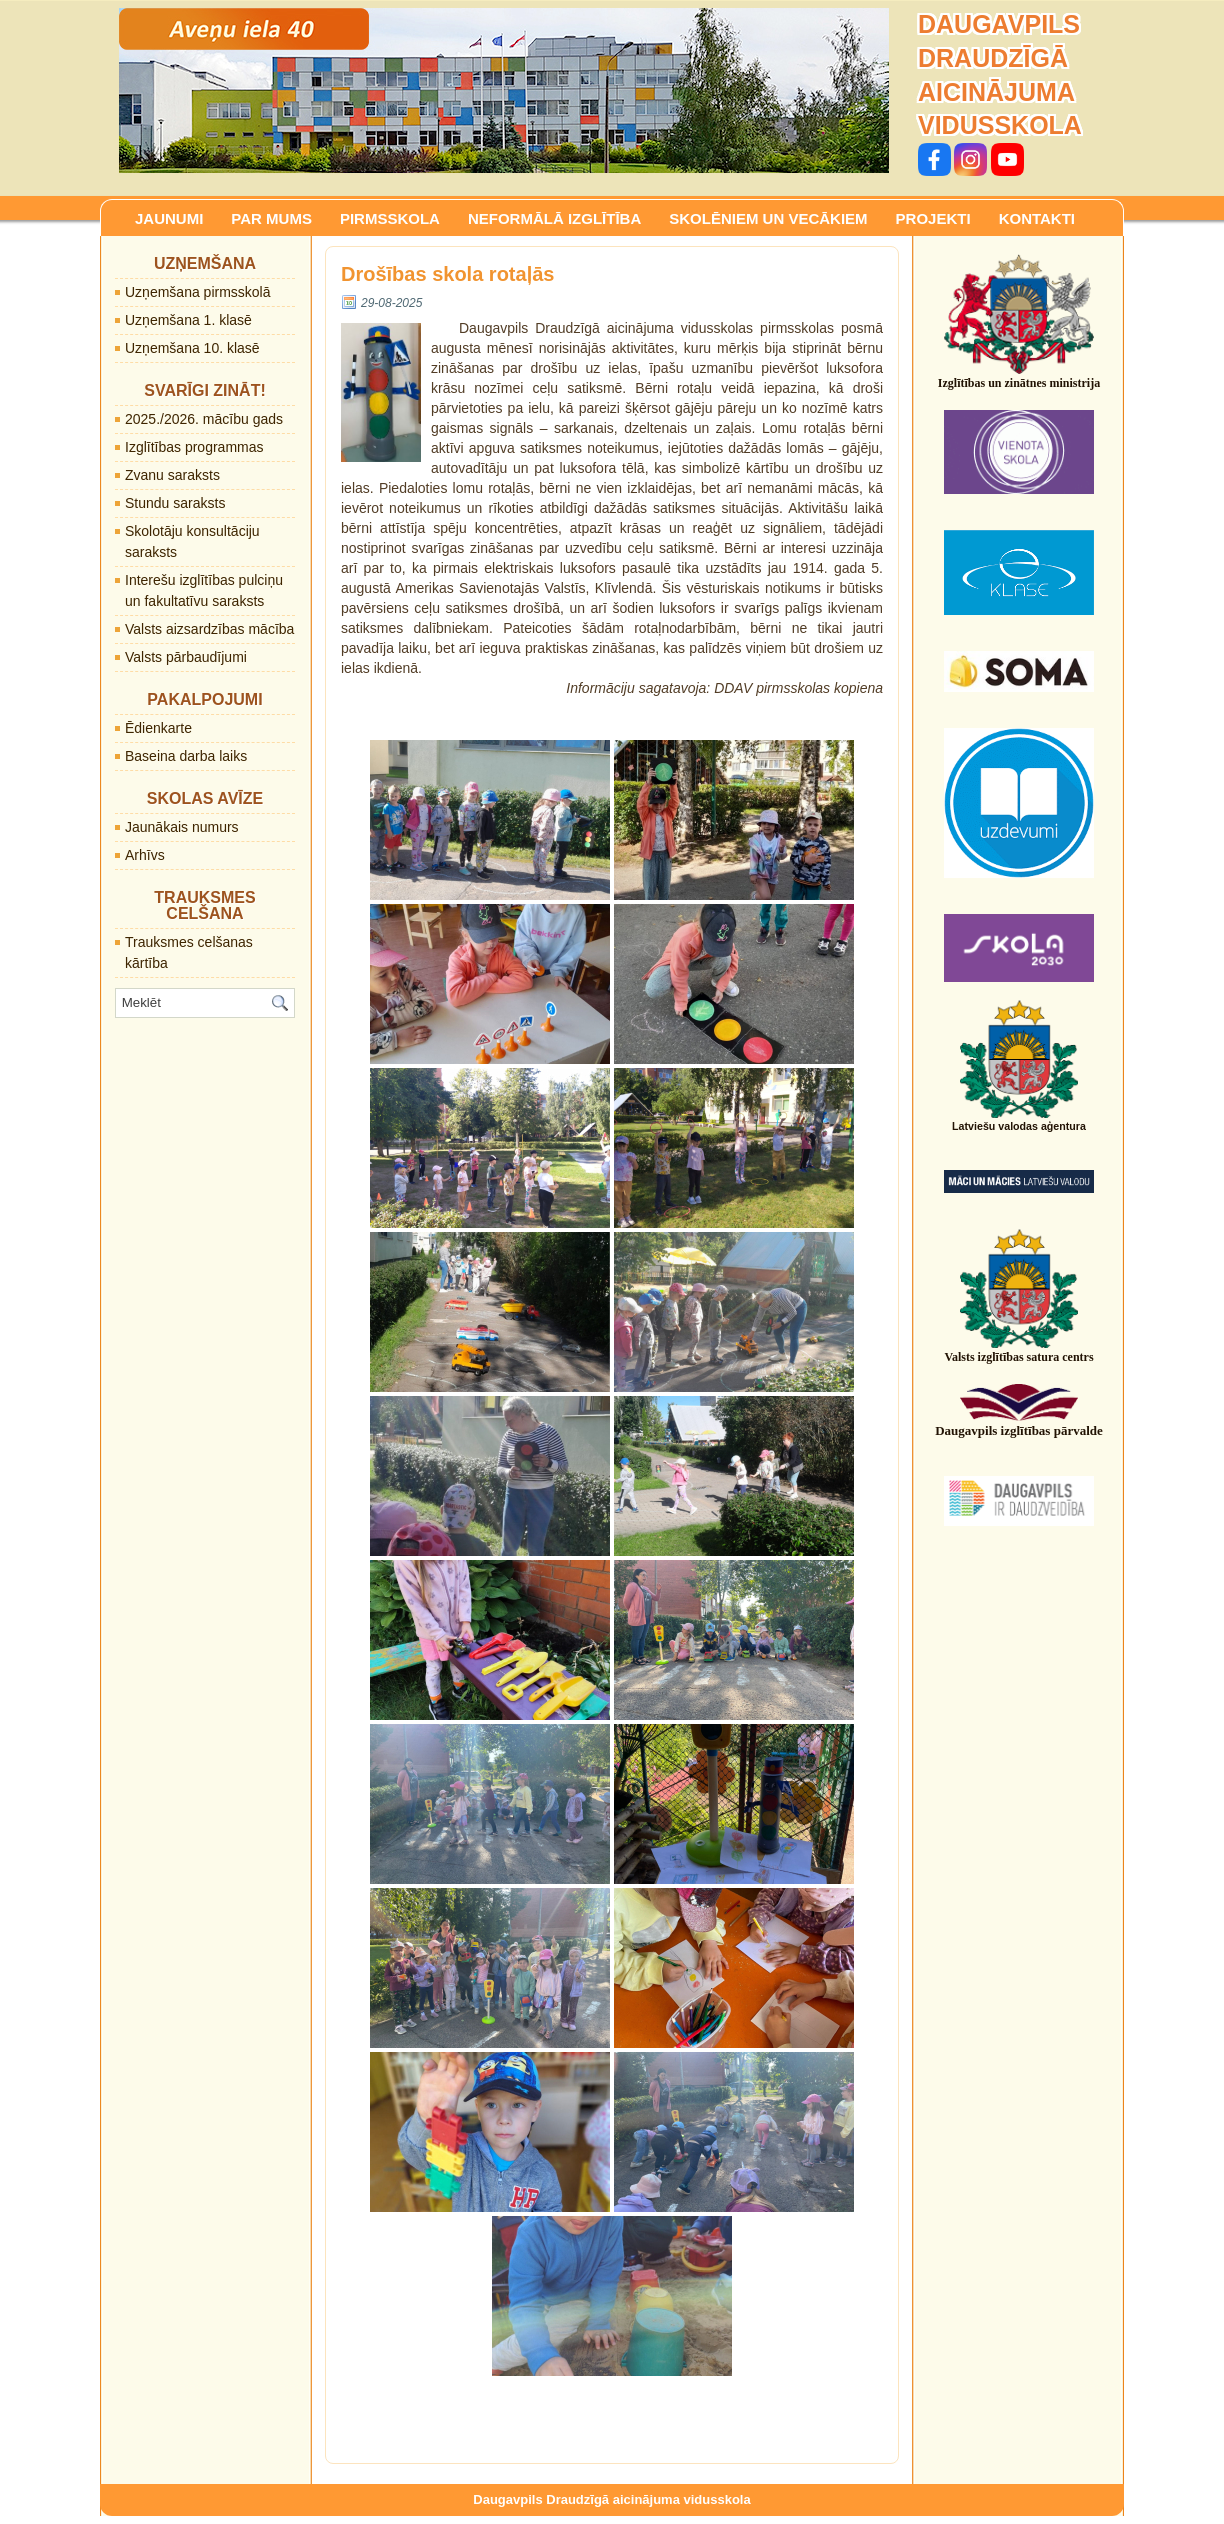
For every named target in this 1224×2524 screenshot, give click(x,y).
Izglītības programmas (194, 447)
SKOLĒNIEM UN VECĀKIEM (768, 218)
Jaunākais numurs (182, 827)
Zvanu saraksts (172, 475)
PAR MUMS (271, 218)
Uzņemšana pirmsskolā (198, 292)
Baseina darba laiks (186, 756)
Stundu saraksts (175, 503)
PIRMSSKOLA (390, 218)
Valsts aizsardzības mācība (209, 629)
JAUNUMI (169, 218)
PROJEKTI (933, 218)
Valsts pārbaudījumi (186, 657)
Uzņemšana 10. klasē (192, 348)
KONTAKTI (1037, 218)
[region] (504, 90)
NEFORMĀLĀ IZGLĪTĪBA (554, 218)
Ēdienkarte (158, 728)
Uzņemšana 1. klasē (188, 320)
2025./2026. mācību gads (204, 419)
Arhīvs (145, 855)
